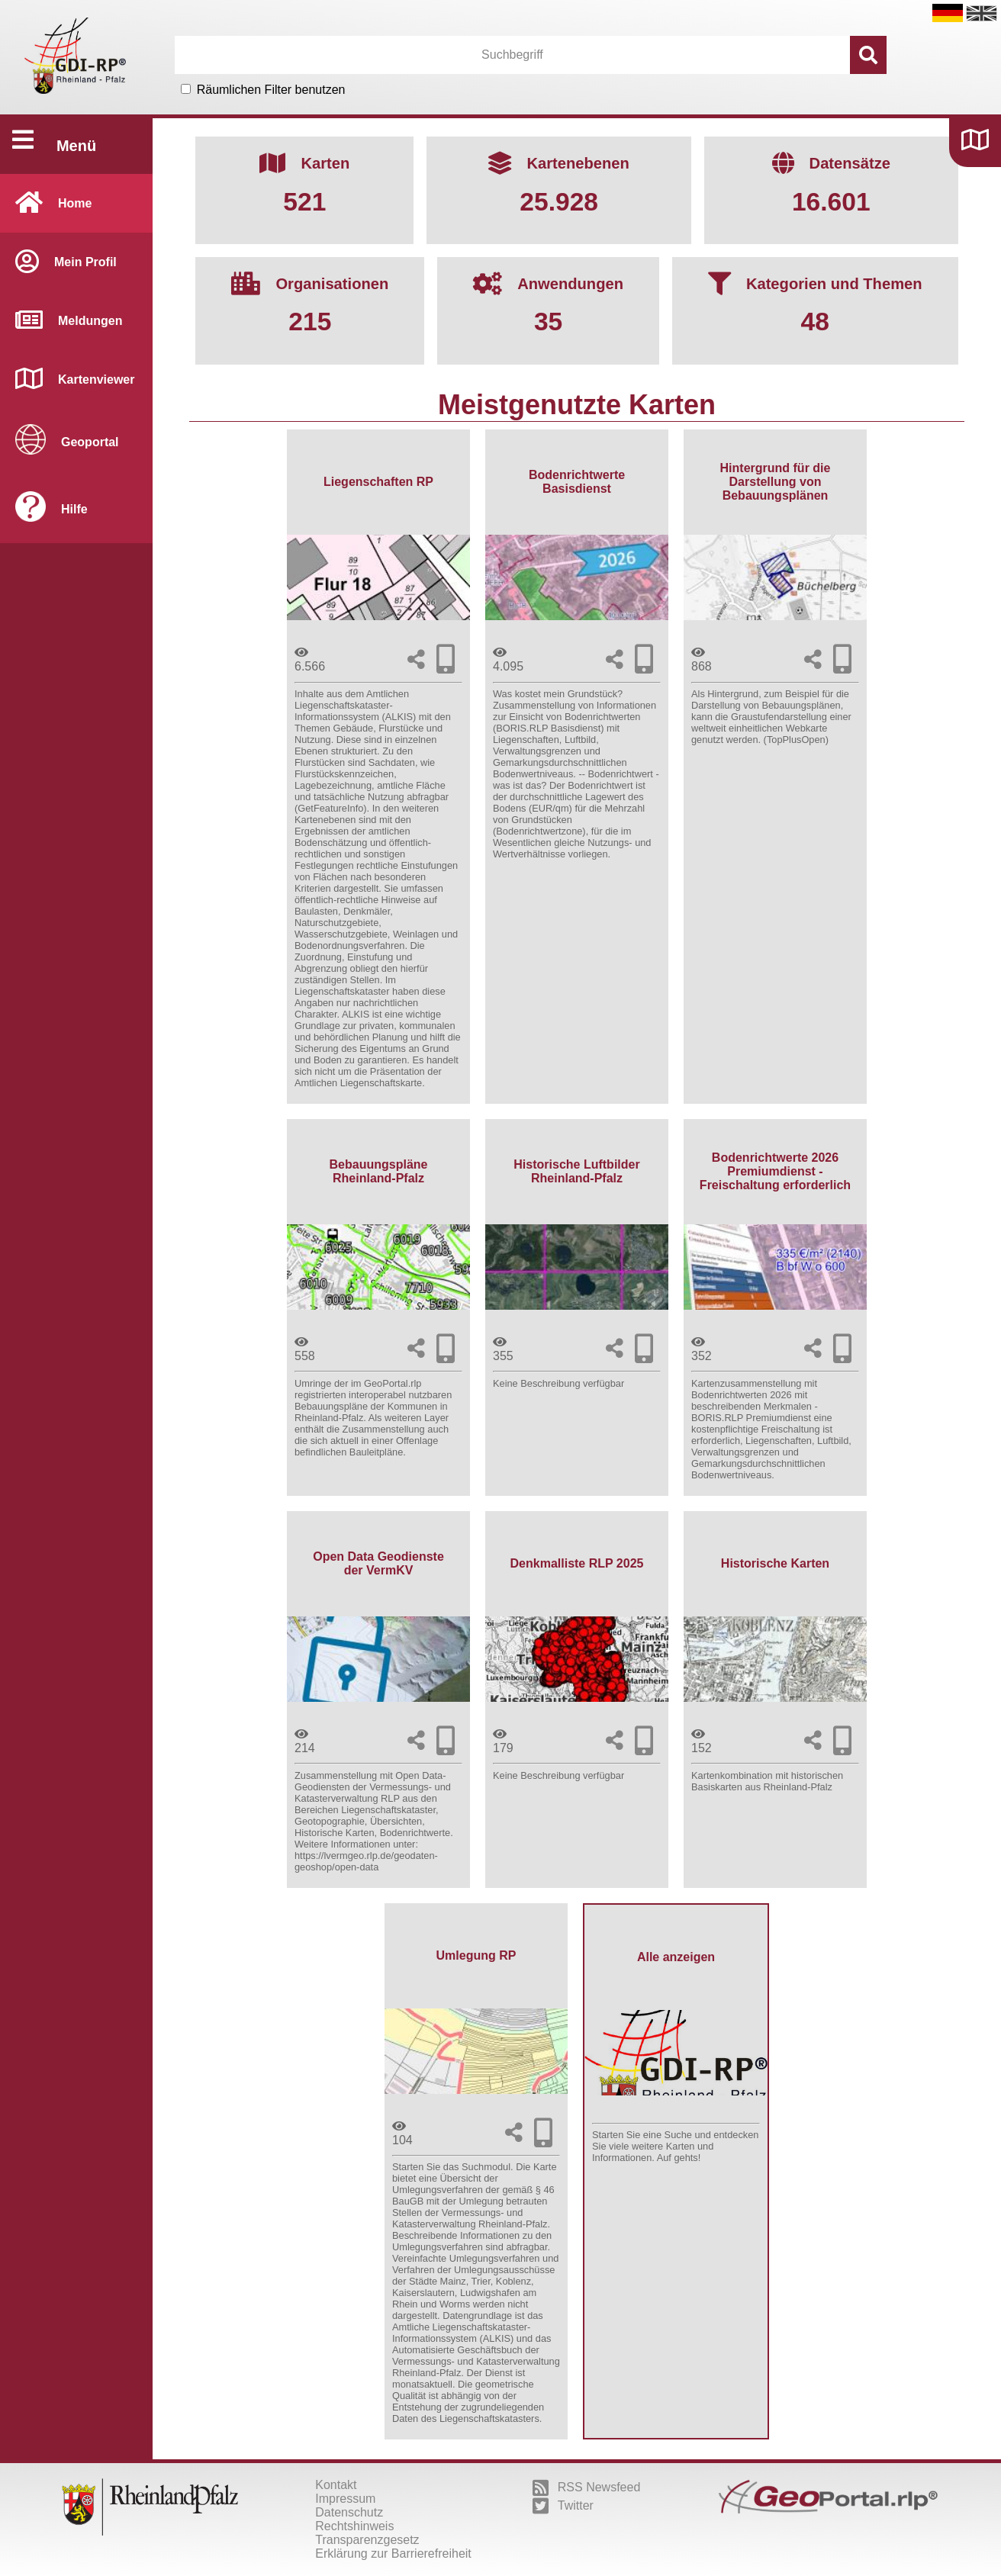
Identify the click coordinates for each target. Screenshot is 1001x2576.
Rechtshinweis (354, 2526)
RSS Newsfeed (587, 2487)
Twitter (563, 2506)
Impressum (345, 2498)
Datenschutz (349, 2512)
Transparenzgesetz (367, 2539)
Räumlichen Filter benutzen (271, 89)
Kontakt (335, 2484)
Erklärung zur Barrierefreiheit (393, 2553)
